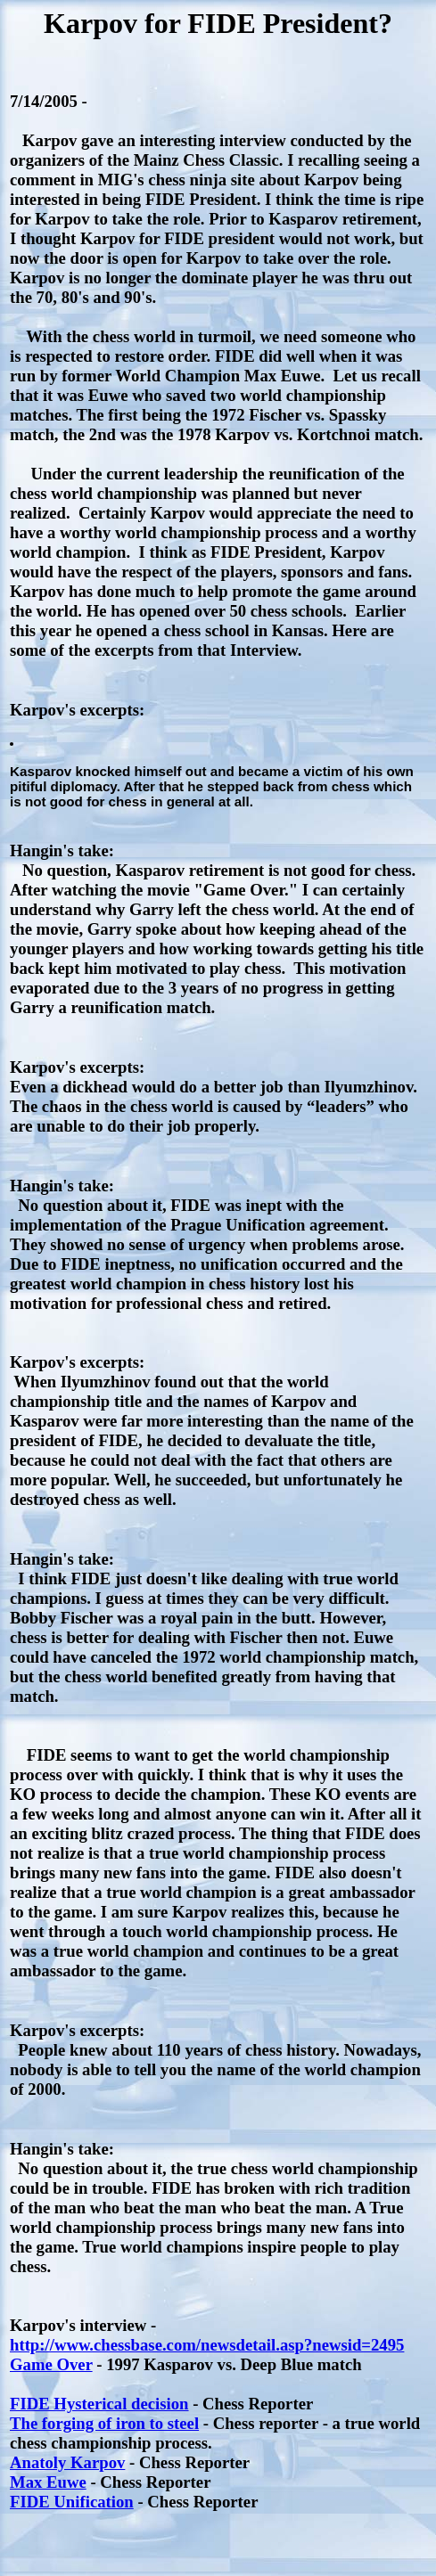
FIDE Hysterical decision (99, 2403)
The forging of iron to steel (104, 2423)
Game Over (51, 2364)
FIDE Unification (72, 2501)
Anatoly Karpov (67, 2462)
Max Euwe (48, 2482)
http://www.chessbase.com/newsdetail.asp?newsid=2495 (207, 2344)
